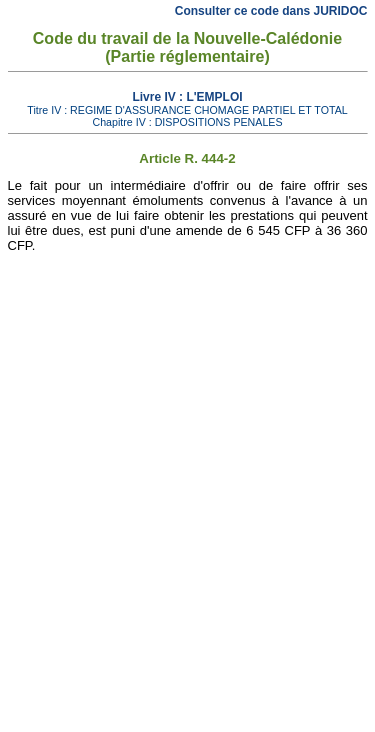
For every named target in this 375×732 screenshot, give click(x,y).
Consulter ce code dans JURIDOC (271, 11)
